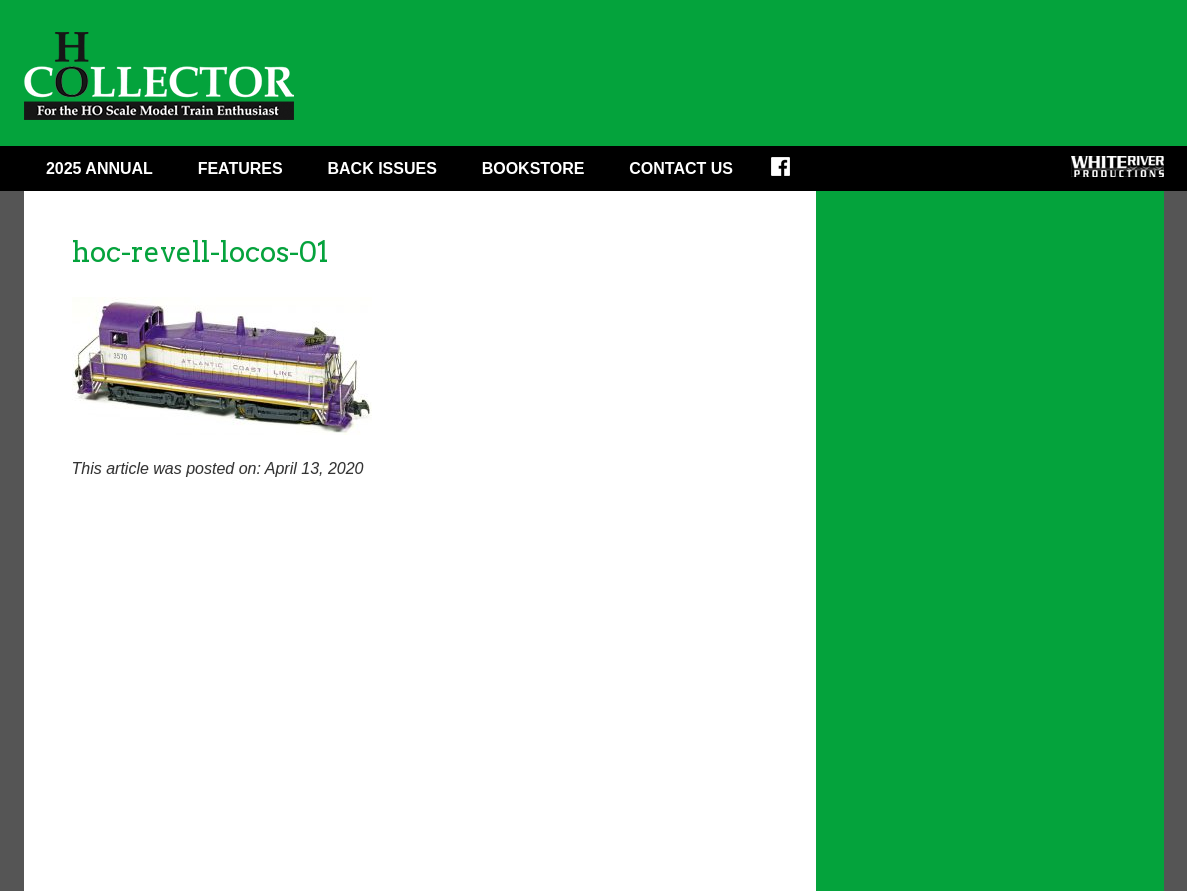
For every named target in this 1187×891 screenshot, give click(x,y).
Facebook (793, 173)
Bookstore (533, 168)
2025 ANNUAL (99, 168)
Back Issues (382, 168)
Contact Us (681, 168)
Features (240, 168)
